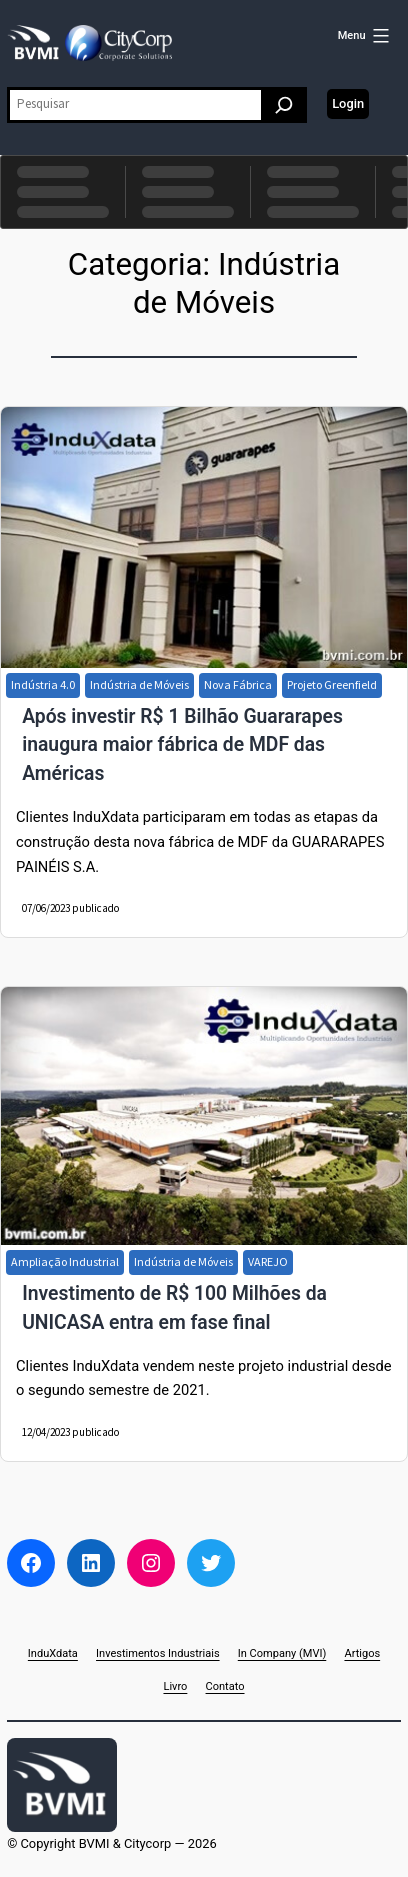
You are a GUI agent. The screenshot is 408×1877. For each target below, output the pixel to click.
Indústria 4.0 (43, 684)
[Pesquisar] (284, 105)
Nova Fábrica (238, 684)
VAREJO (268, 1261)
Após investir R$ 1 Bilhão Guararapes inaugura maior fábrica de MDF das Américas (182, 745)
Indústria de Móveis (139, 684)
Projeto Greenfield (332, 684)
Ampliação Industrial (65, 1261)
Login (348, 103)
